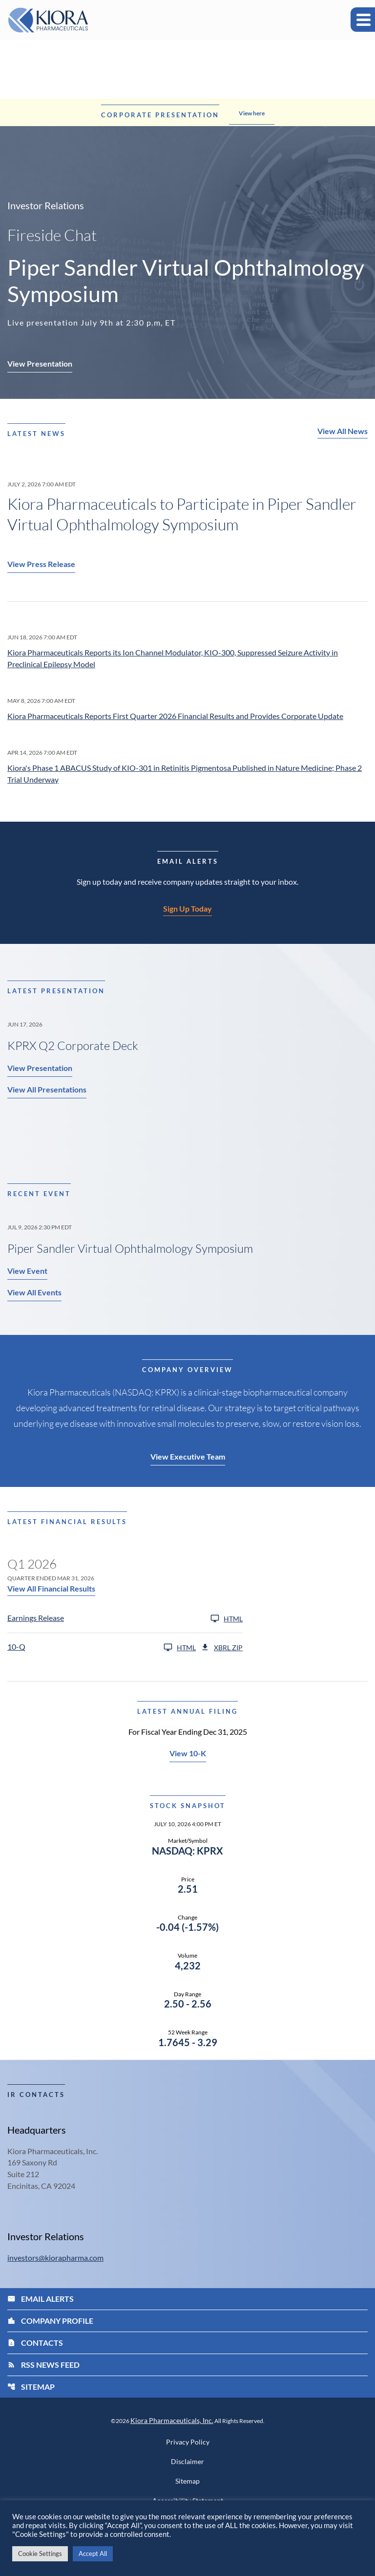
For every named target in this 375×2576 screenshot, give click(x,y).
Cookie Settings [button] (40, 2553)
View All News (342, 431)
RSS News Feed (43, 2366)
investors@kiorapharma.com (55, 2259)
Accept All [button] (93, 2553)
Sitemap (31, 2388)
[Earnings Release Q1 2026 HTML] (125, 1619)
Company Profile (50, 2322)
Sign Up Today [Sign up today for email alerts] (187, 909)
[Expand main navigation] (363, 19)
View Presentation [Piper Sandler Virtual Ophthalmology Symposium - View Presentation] (39, 363)
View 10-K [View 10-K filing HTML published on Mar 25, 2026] (187, 1754)
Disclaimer (187, 2463)
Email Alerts (40, 2300)
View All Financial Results (51, 1589)
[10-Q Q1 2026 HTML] (101, 1648)
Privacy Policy (187, 2443)
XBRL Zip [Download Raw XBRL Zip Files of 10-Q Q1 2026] (222, 1648)
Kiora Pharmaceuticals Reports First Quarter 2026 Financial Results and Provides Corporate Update (175, 715)
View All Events (34, 1292)
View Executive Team (187, 1457)
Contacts (35, 2344)
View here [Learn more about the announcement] (252, 113)
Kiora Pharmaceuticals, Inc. (171, 2422)
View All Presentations (46, 1089)
